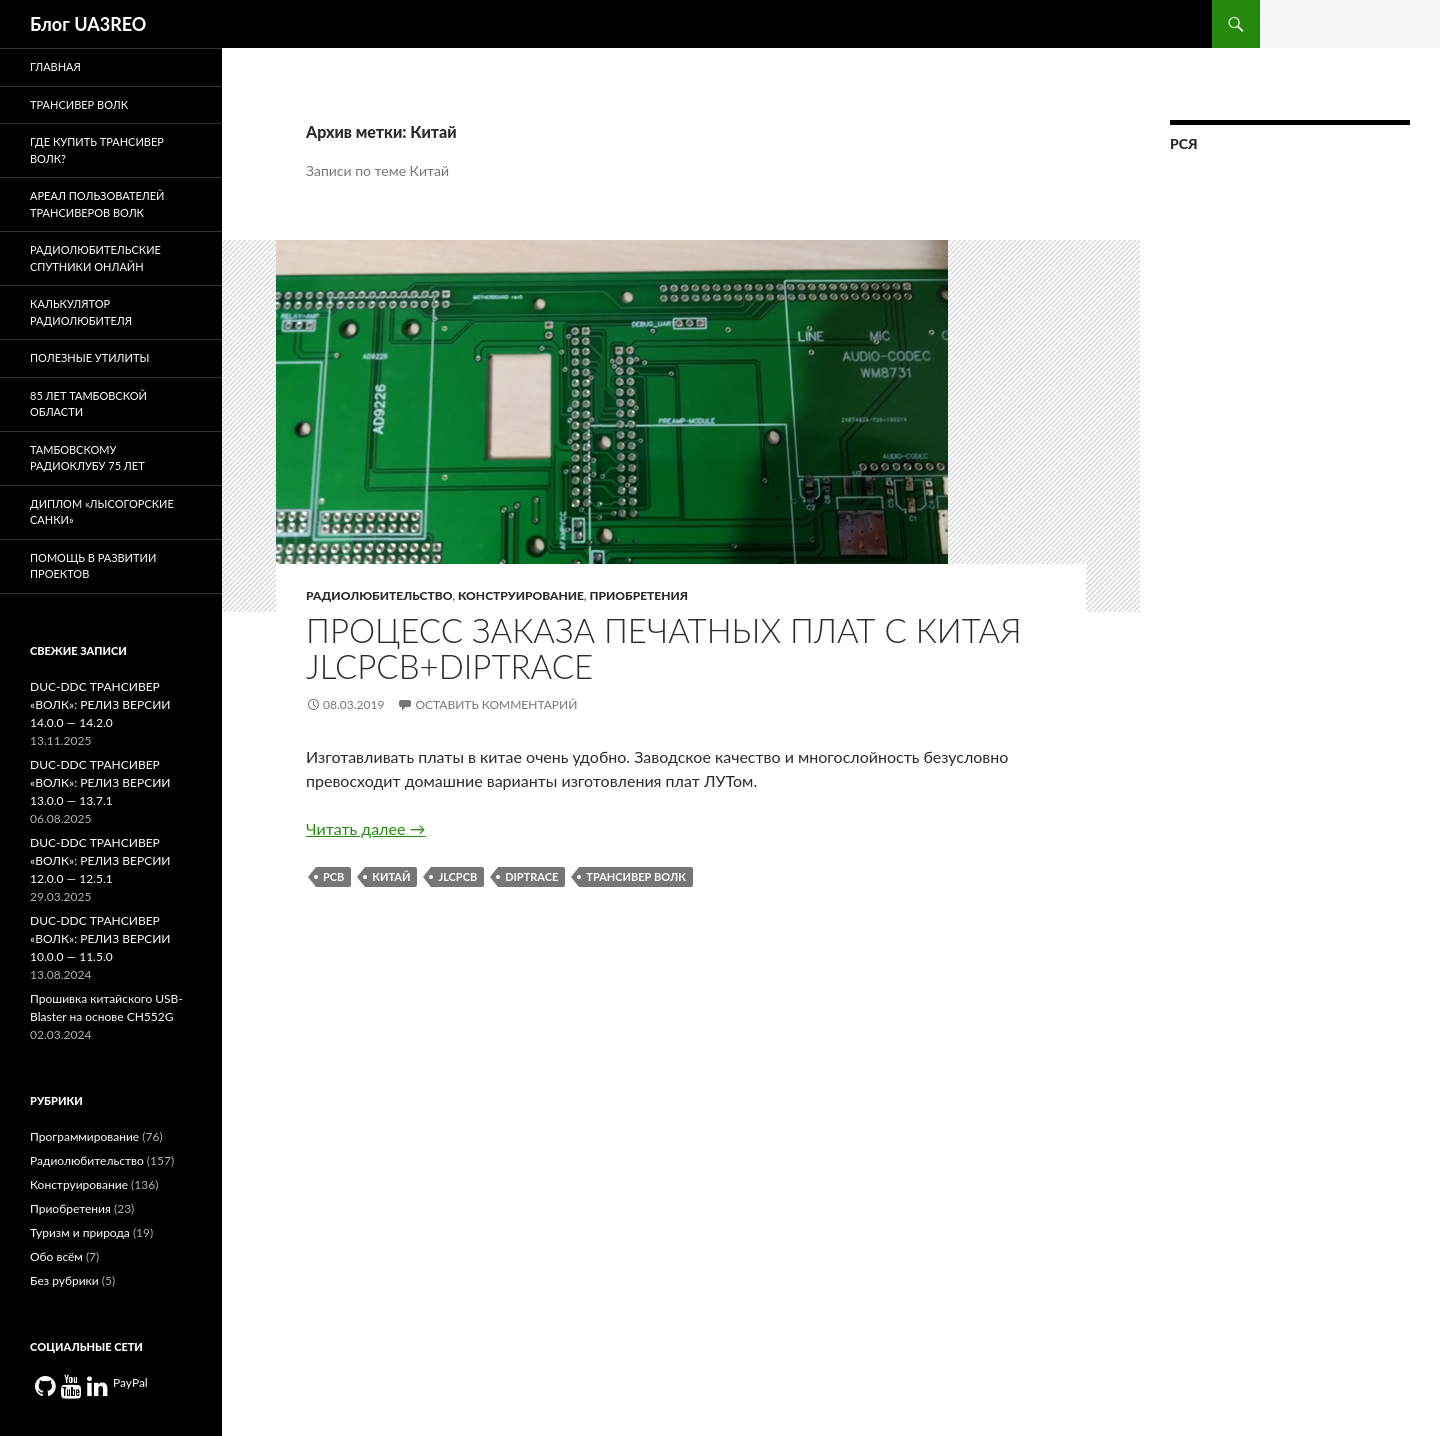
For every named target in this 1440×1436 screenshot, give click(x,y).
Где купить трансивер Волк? (97, 150)
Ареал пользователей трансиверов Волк (97, 204)
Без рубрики (64, 1280)
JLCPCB (457, 876)
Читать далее (365, 828)
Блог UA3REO (88, 24)
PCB (333, 876)
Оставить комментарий (496, 704)
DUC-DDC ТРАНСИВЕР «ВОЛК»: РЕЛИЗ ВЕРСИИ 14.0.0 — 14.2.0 (100, 704)
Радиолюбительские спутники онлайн (95, 258)
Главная (55, 66)
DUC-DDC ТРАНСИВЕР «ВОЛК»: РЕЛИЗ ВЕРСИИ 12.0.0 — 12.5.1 (100, 860)
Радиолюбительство (379, 595)
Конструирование (521, 595)
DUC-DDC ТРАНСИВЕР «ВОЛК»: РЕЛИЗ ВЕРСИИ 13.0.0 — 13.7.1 (100, 782)
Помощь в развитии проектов (93, 566)
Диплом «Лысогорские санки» (102, 512)
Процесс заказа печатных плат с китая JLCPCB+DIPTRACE (664, 648)
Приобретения (639, 595)
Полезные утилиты (89, 357)
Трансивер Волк (636, 876)
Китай (391, 876)
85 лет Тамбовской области (88, 404)
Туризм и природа (80, 1232)
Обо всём (56, 1256)
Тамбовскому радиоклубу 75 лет (87, 458)
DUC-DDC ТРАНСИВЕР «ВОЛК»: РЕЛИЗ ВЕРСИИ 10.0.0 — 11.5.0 (100, 938)
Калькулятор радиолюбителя (81, 312)
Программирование (84, 1136)
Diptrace (531, 876)
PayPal (130, 1382)
